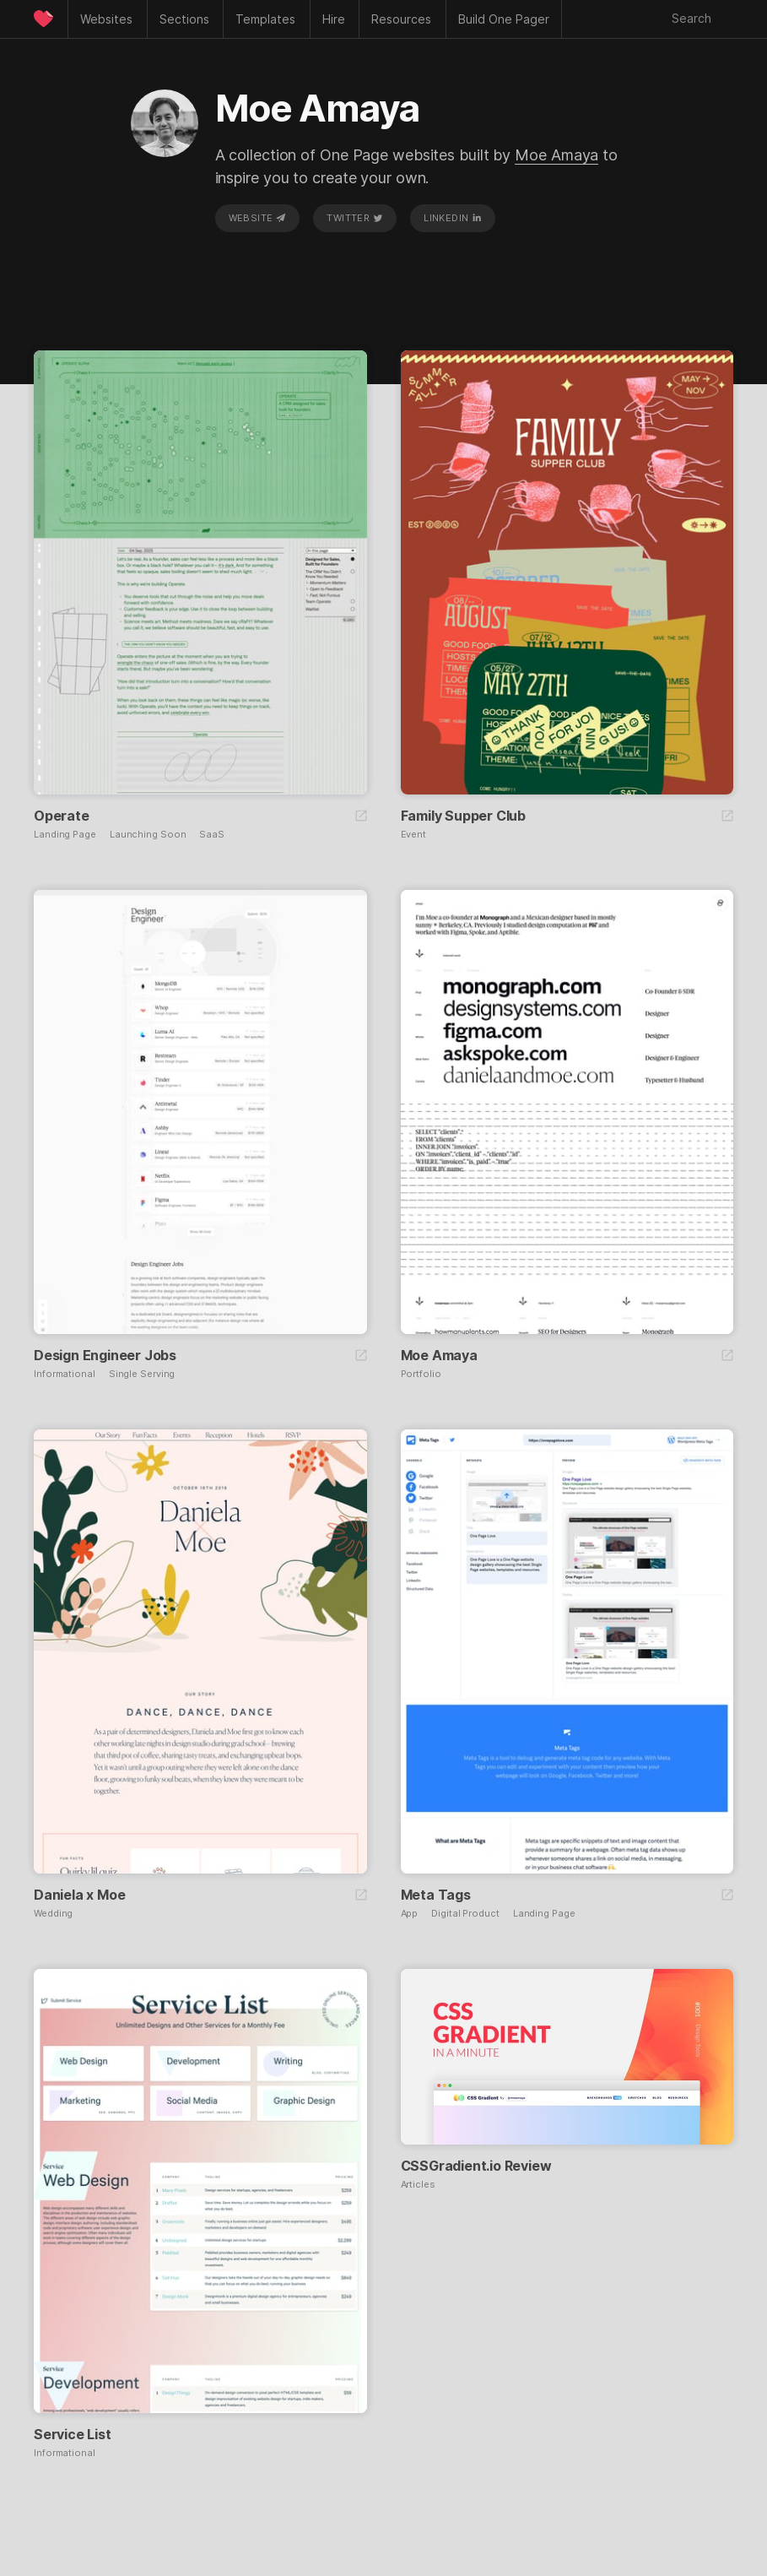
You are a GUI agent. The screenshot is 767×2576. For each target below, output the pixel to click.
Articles (418, 2184)
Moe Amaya (556, 155)
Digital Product (465, 1913)
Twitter (354, 218)
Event (414, 834)
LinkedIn (453, 218)
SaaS (211, 834)
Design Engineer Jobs (105, 1355)
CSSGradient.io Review (476, 2165)
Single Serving (142, 1374)
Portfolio (421, 1374)
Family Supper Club (463, 815)
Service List (72, 2434)
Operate (61, 815)
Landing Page (65, 834)
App (410, 1913)
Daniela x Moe (79, 1894)
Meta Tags (436, 1894)
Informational (64, 1374)
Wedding (53, 1913)
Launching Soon (148, 834)
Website (257, 218)
